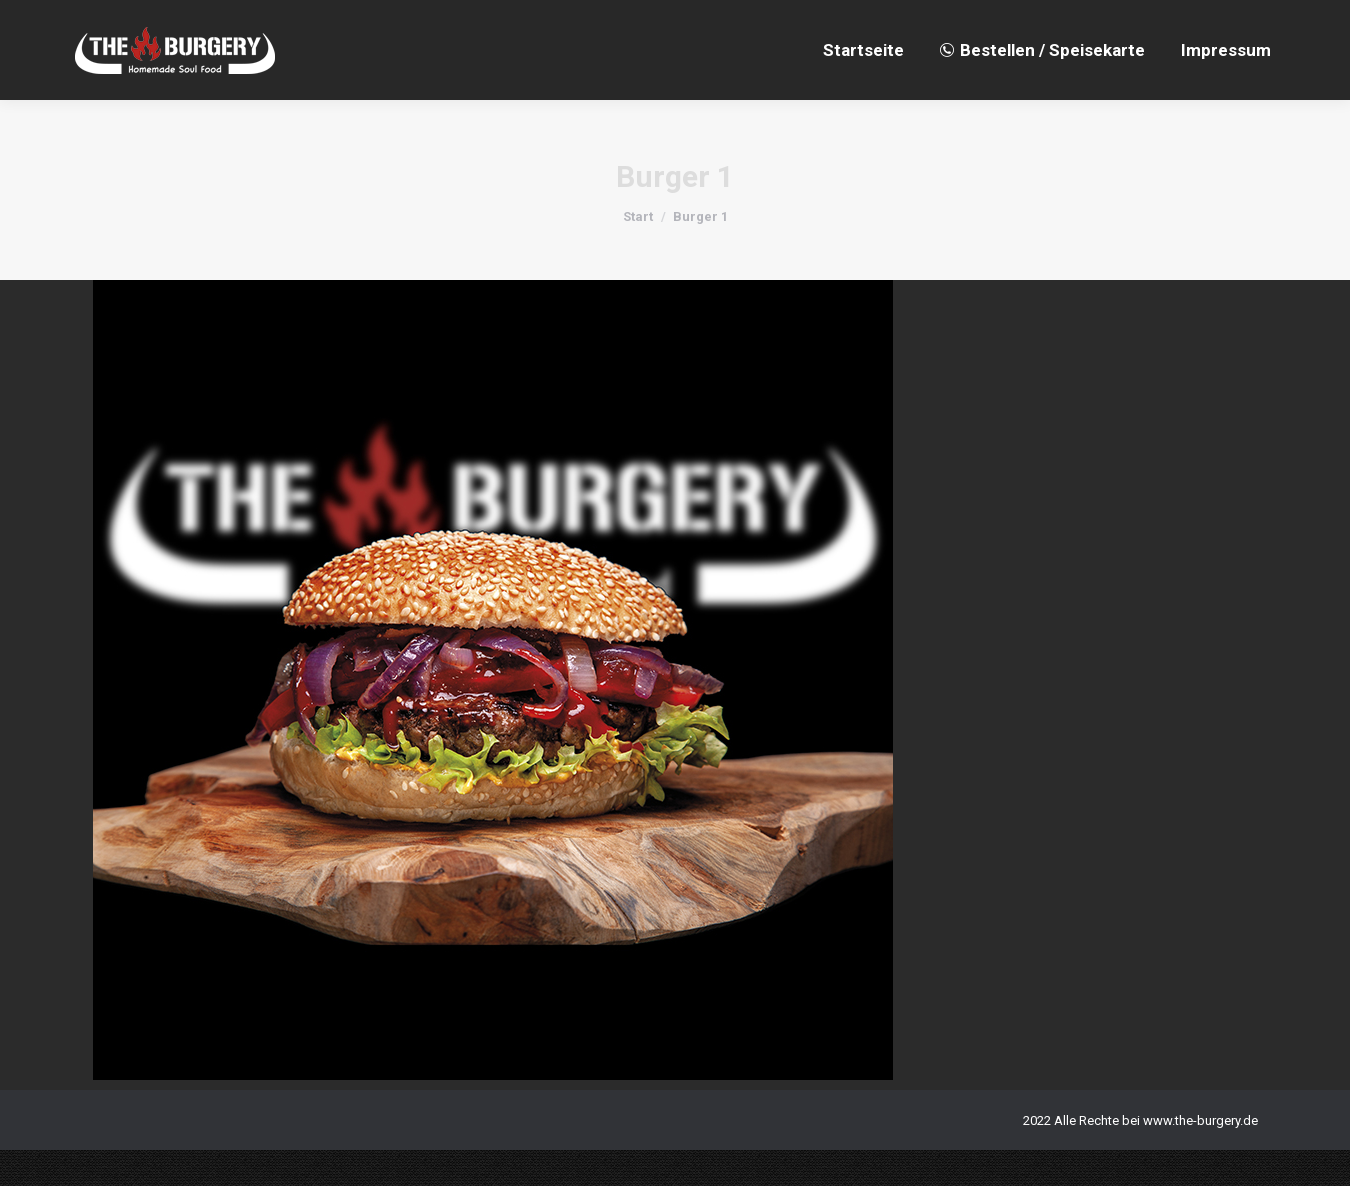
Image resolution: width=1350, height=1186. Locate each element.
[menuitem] (863, 86)
